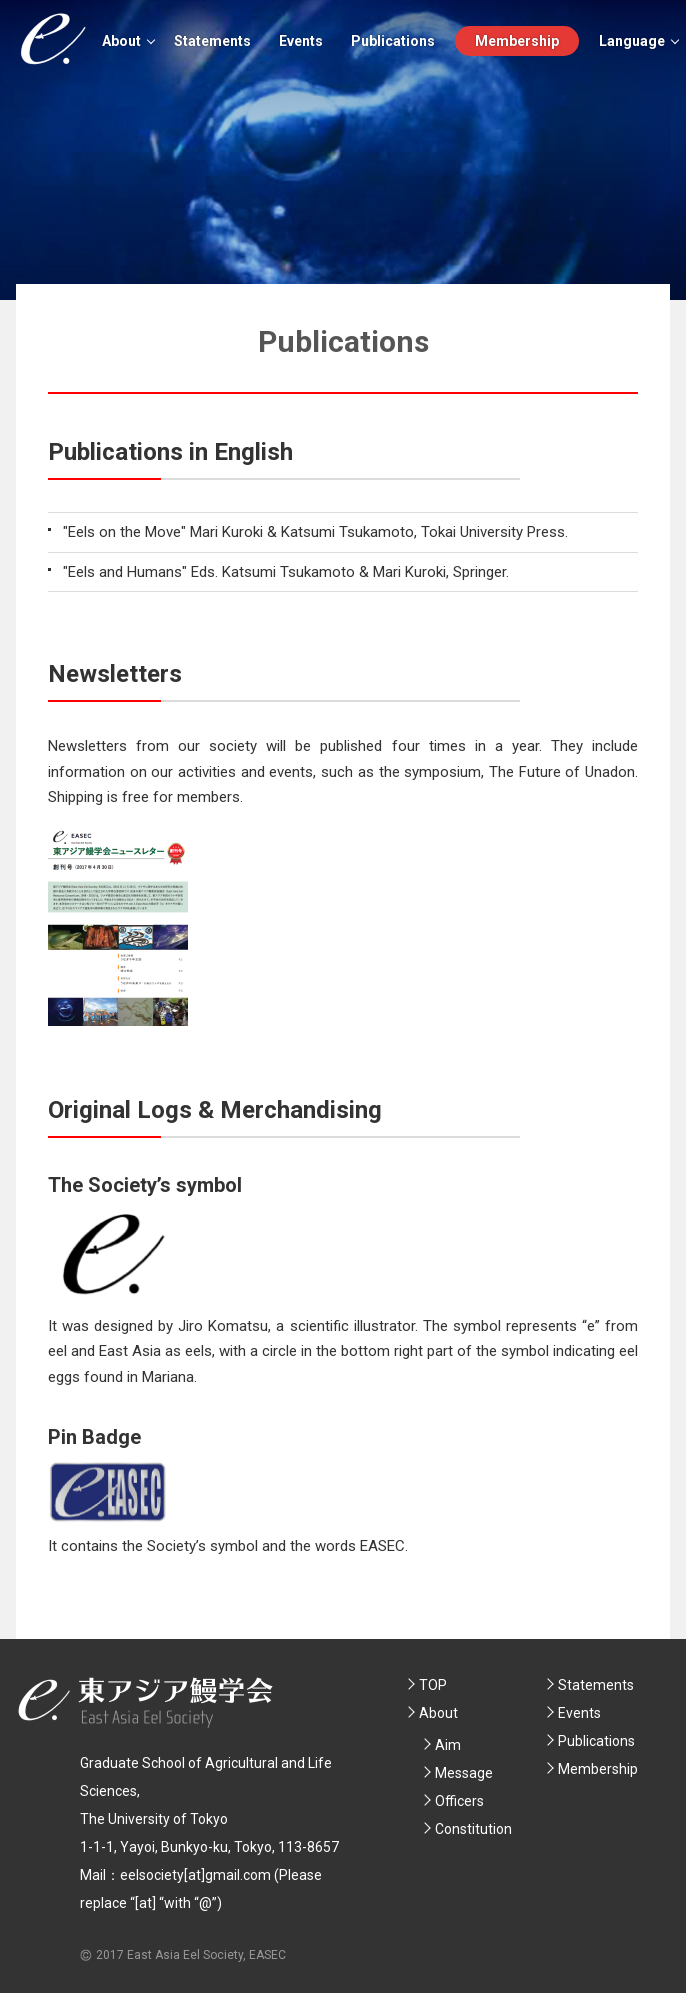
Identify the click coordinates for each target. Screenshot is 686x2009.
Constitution (473, 1829)
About (121, 41)
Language (632, 41)
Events (301, 41)
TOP (433, 1685)
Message (464, 1773)
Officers (459, 1801)
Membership (517, 41)
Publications (393, 41)
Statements (212, 41)
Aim (448, 1745)
